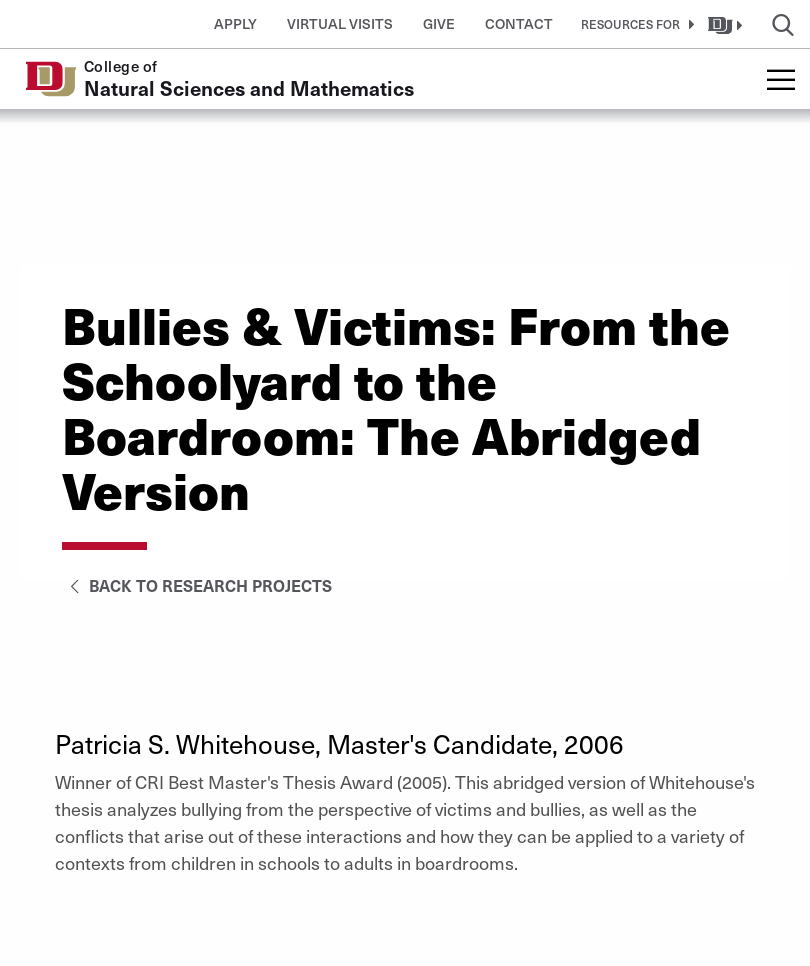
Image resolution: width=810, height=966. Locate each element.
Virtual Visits (340, 23)
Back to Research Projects (197, 585)
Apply (235, 23)
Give (439, 23)
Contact (519, 23)
